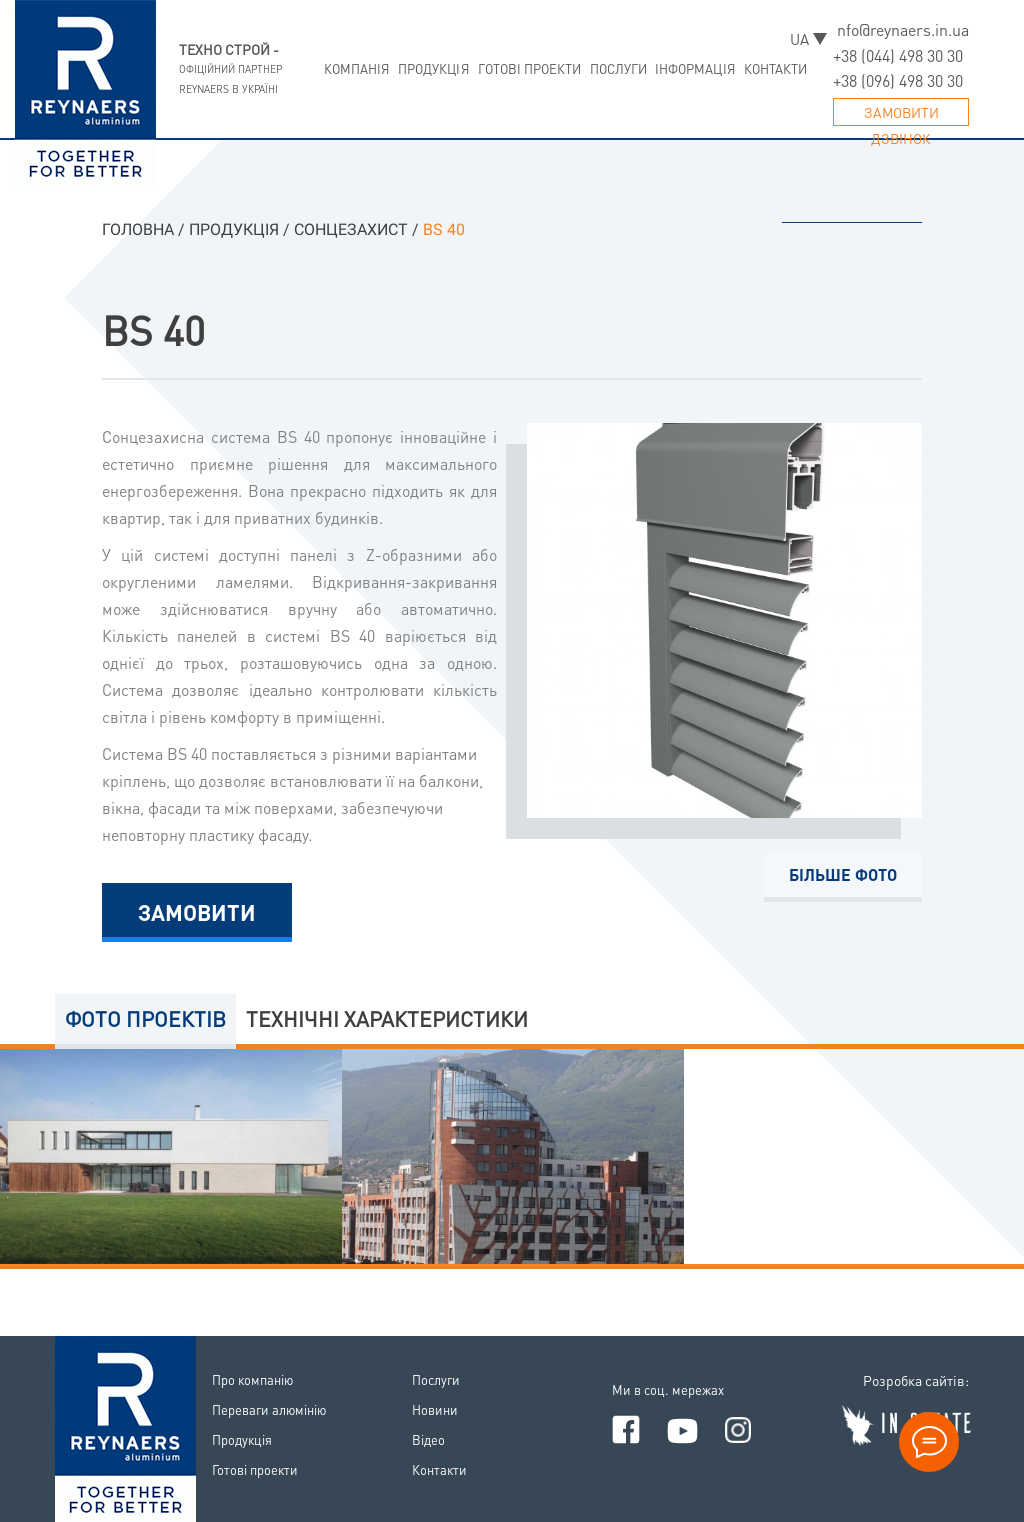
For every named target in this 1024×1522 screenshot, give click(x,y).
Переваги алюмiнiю (269, 1409)
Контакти (776, 68)
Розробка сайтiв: (916, 1380)
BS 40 (153, 329)
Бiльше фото (843, 874)
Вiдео (428, 1439)
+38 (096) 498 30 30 (898, 80)
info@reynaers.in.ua (901, 29)
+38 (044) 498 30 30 (898, 55)
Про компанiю (252, 1379)
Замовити (197, 912)
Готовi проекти (530, 68)
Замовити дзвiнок (901, 114)
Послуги (618, 68)
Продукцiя (434, 68)
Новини (435, 1409)
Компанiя (357, 68)
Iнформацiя (695, 68)
